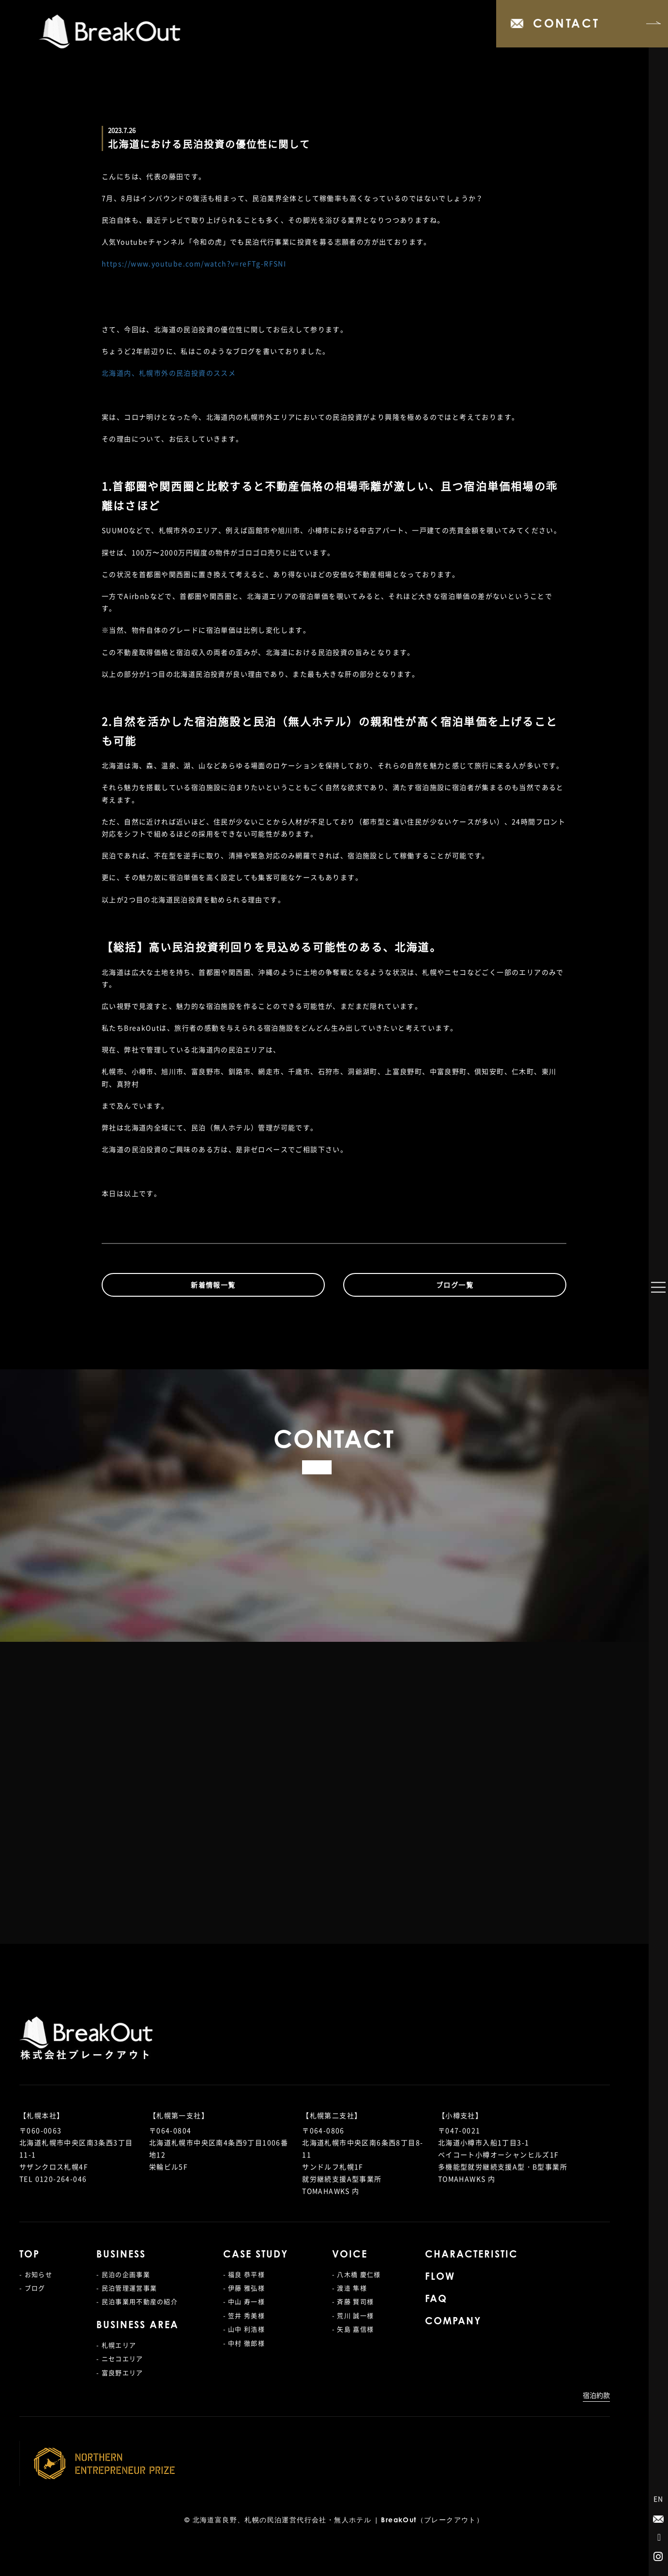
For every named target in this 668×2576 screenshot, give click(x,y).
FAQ (436, 2299)
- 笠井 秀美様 (244, 2315)
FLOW (440, 2277)
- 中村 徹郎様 (244, 2343)
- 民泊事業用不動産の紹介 (137, 2301)
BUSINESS (121, 2255)
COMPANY (453, 2322)
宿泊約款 (596, 2395)
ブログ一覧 (454, 1284)
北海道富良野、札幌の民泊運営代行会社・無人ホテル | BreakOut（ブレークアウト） (338, 2520)
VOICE (349, 2255)
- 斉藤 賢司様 (353, 2301)
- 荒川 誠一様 (353, 2315)
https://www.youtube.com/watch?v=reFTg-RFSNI (194, 263)
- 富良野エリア (119, 2372)
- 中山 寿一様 (244, 2301)
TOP (29, 2255)
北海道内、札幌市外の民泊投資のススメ (169, 373)
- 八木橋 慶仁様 (356, 2274)
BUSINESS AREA (137, 2326)
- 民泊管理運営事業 (126, 2287)
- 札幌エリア (116, 2344)
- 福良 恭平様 (244, 2274)
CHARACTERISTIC (471, 2255)
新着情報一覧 (213, 1284)
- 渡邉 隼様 (349, 2287)
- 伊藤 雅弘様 (244, 2287)
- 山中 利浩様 (244, 2329)
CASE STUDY (255, 2255)
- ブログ (32, 2287)
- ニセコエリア (119, 2358)
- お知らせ (35, 2274)
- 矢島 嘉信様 (353, 2329)
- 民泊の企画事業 (123, 2274)
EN (658, 2498)
